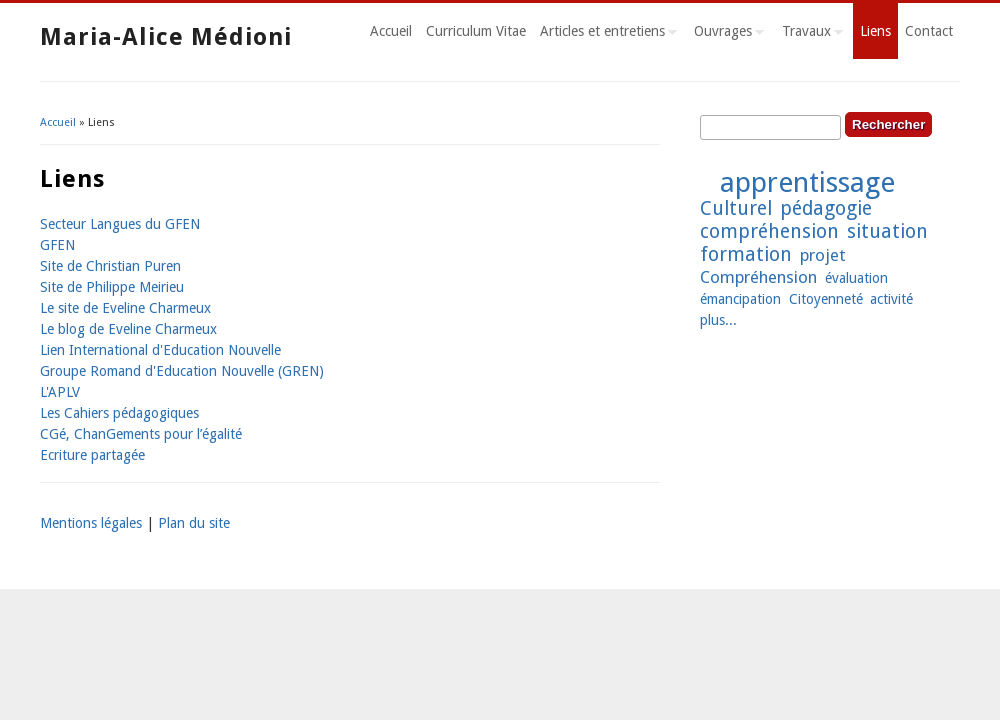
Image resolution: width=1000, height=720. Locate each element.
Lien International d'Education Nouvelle (160, 350)
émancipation (740, 299)
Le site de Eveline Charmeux (125, 308)
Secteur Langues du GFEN (120, 224)
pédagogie (826, 208)
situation (887, 231)
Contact (929, 31)
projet (823, 255)
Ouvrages (725, 34)
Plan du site (194, 523)
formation (746, 254)
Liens (875, 31)
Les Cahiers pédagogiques (119, 413)
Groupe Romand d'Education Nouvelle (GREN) (182, 371)
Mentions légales (91, 523)
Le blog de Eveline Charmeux (128, 329)
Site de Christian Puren (110, 266)
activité (891, 299)
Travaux (809, 34)
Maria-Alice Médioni (166, 37)
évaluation (856, 278)
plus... (718, 320)
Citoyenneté (826, 299)
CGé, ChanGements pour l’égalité (141, 434)
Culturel (736, 208)
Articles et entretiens (605, 34)
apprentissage (807, 182)
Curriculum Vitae (476, 31)
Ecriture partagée (92, 455)
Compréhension (758, 277)
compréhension (769, 231)
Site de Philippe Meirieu (112, 287)
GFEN (57, 245)
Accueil (391, 31)
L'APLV (60, 392)
